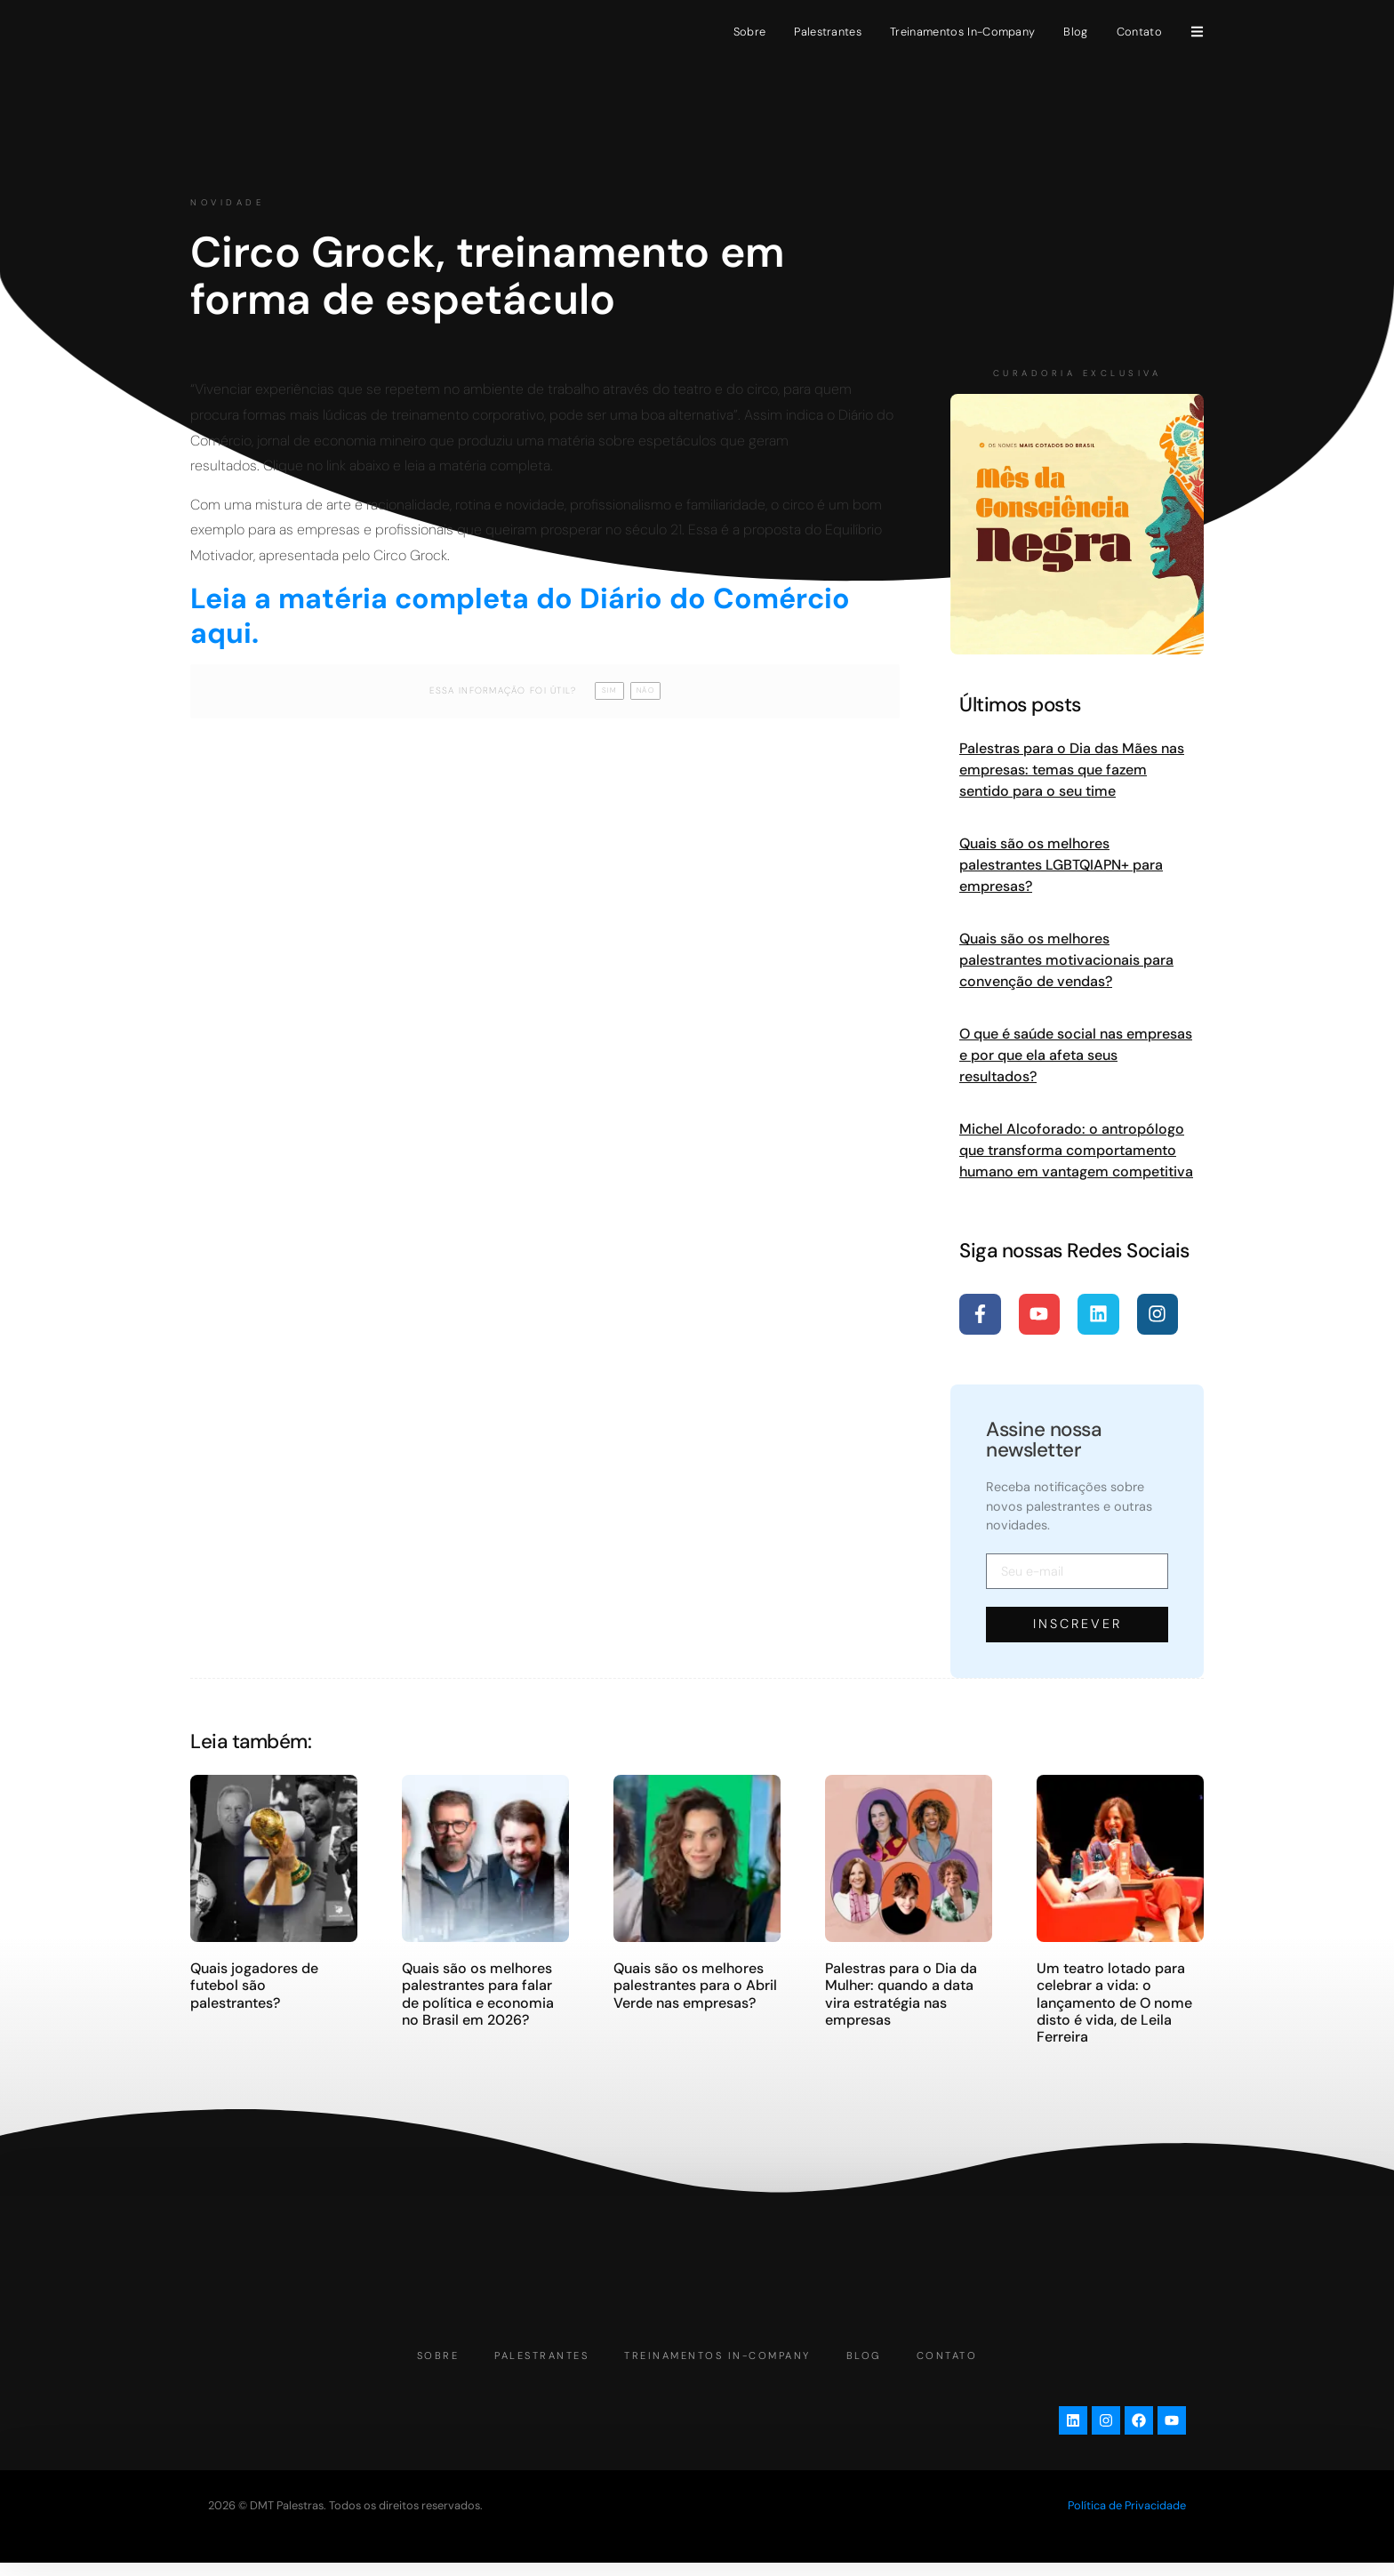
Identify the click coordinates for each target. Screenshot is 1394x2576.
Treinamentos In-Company (962, 31)
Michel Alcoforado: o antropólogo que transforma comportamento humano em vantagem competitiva (1076, 1150)
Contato (1139, 31)
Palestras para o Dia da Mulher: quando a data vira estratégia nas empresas (901, 1994)
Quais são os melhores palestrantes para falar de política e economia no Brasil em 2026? (478, 1994)
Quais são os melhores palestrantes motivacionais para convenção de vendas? (1066, 960)
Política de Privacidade (1127, 2518)
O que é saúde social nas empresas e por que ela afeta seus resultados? (1075, 1055)
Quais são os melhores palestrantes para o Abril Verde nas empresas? (695, 1985)
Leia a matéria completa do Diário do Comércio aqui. (520, 615)
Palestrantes (827, 31)
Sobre (749, 31)
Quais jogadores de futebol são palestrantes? (254, 1985)
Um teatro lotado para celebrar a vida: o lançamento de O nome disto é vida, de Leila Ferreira (1114, 2002)
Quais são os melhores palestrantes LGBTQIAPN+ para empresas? (1061, 864)
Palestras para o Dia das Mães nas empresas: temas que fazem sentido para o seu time (1071, 769)
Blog (1075, 31)
